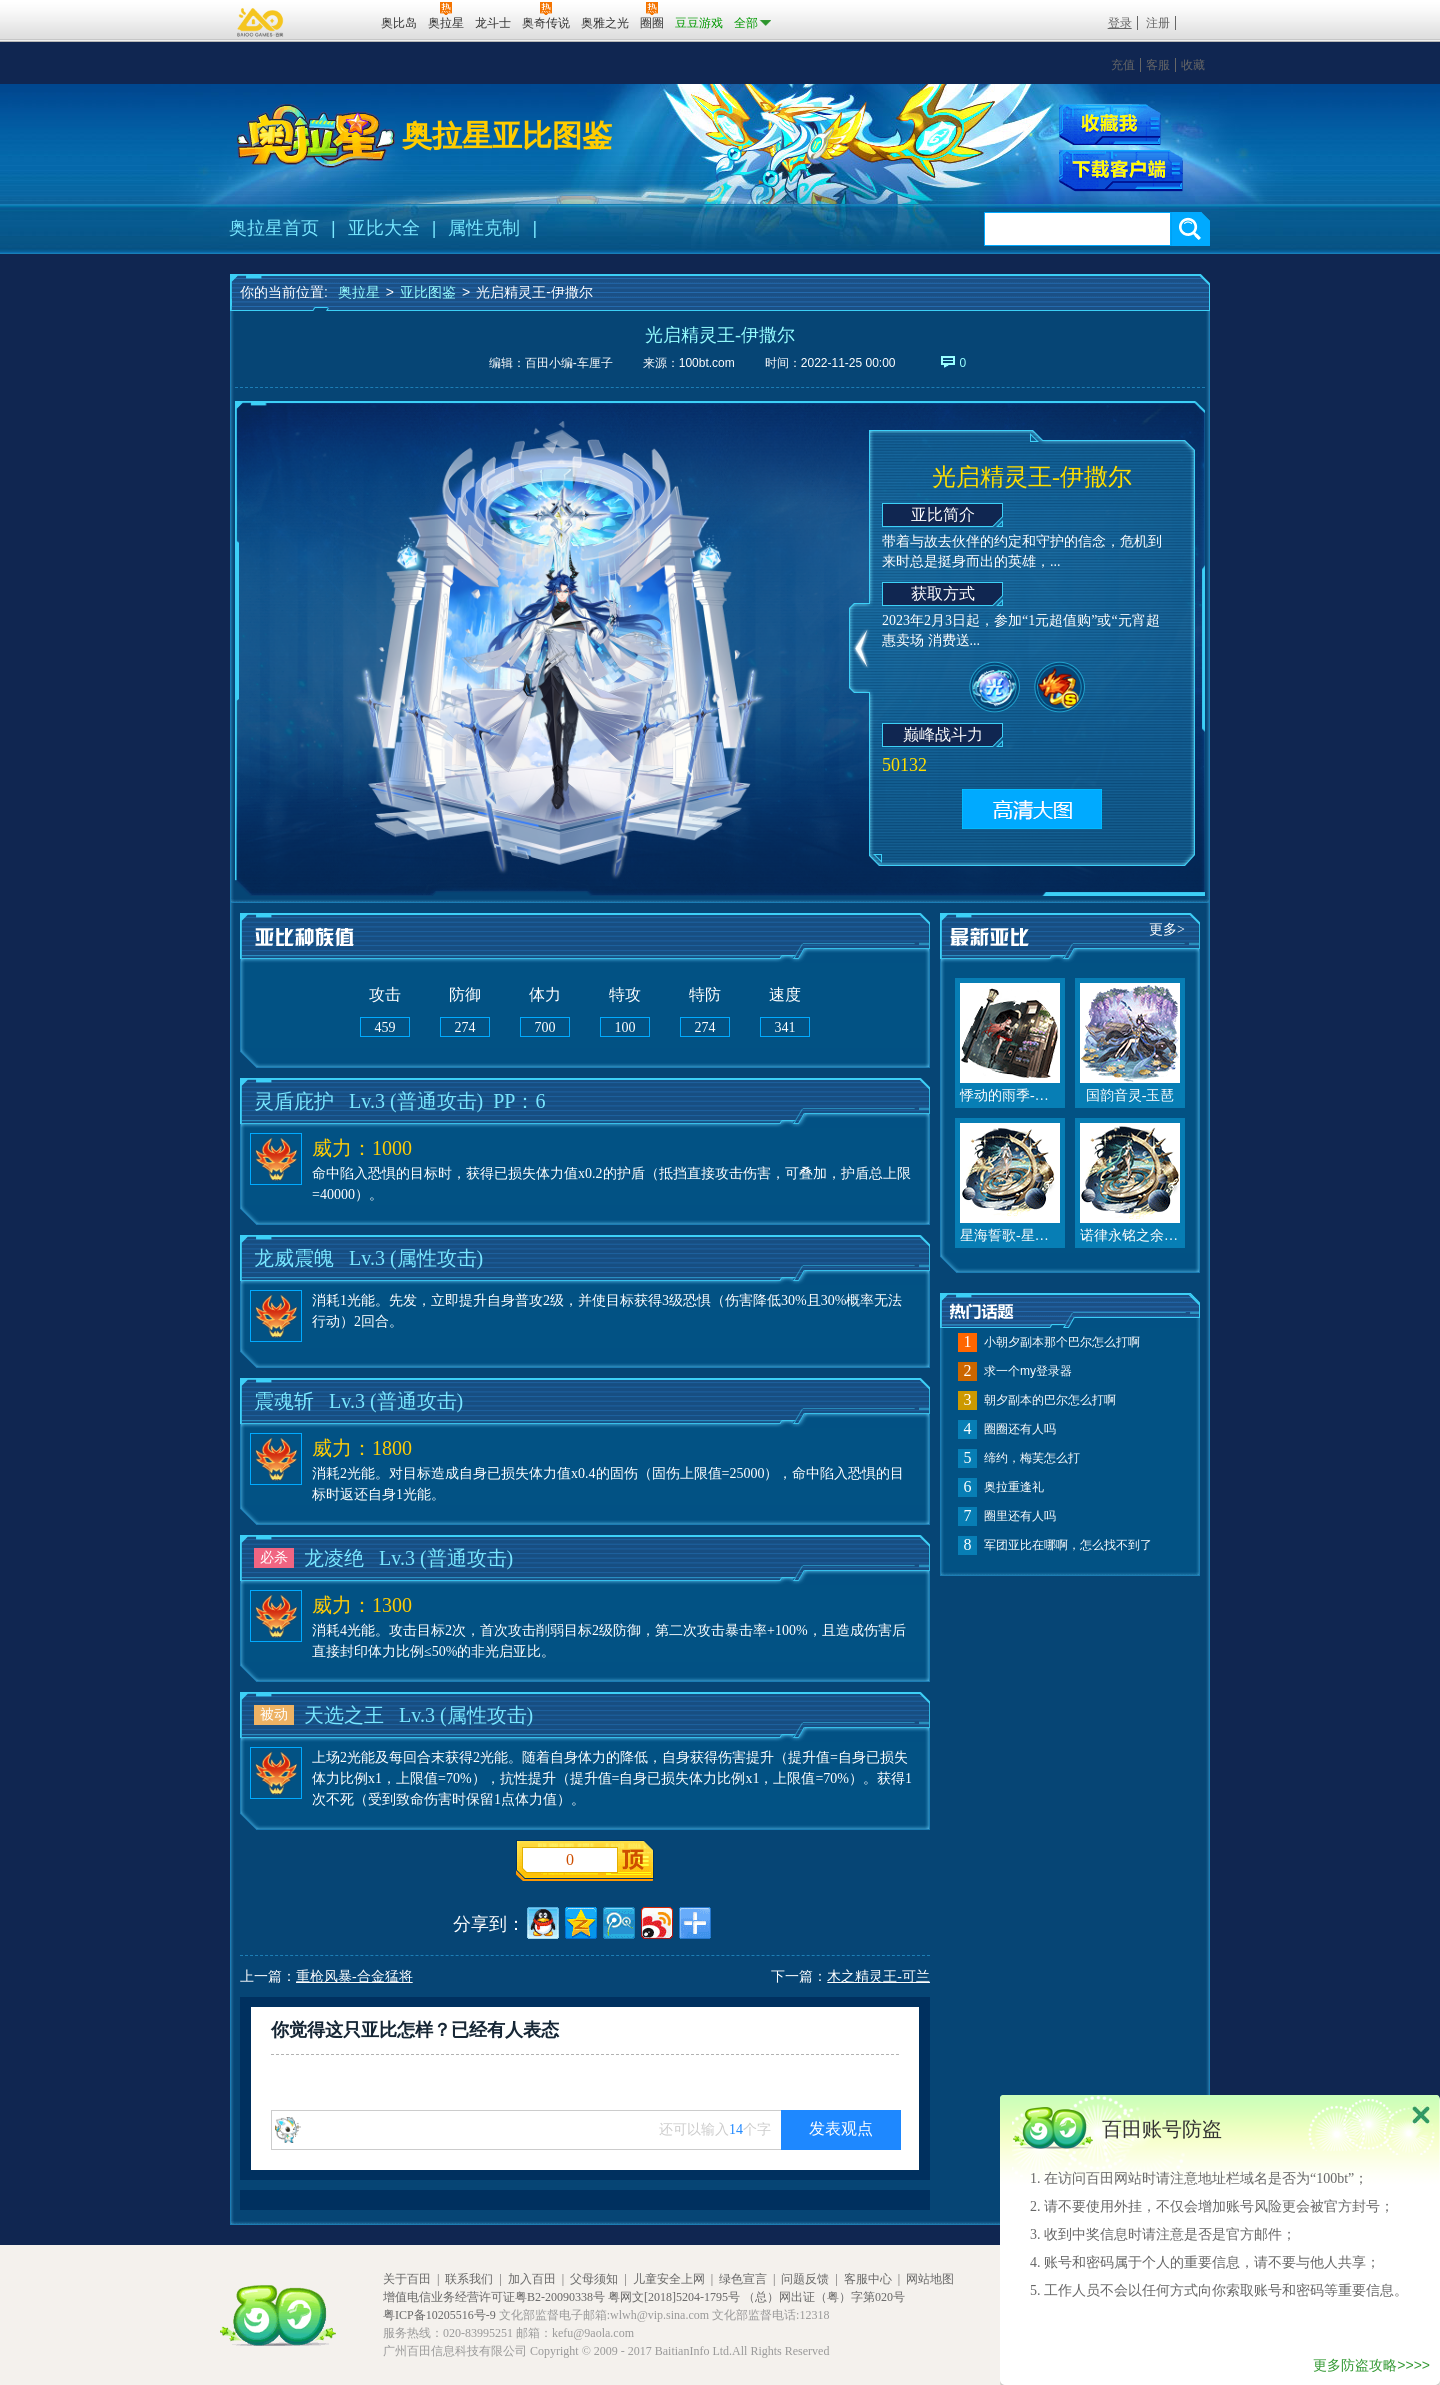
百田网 (336, 21)
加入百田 (532, 2279)
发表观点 (841, 2128)
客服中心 (868, 2279)
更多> (1167, 929)
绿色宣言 (743, 2279)
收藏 (1193, 65)
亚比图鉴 (428, 292)
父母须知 (594, 2279)
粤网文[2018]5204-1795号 (674, 2297)
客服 (1158, 65)
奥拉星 (359, 292)
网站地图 (930, 2279)
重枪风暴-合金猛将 (354, 1976)
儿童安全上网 (669, 2279)
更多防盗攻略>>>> (1371, 2365)
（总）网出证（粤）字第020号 (824, 2297)
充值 (1123, 65)
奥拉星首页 (274, 228)
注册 (1158, 23)
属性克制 (484, 228)
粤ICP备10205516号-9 (439, 2315)
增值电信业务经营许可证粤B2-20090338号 (494, 2297)
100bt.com (707, 363)
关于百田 (407, 2279)
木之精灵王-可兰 (878, 1976)
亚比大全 (384, 228)
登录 (1120, 23)
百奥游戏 (261, 22)
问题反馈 (805, 2279)
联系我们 (469, 2279)
